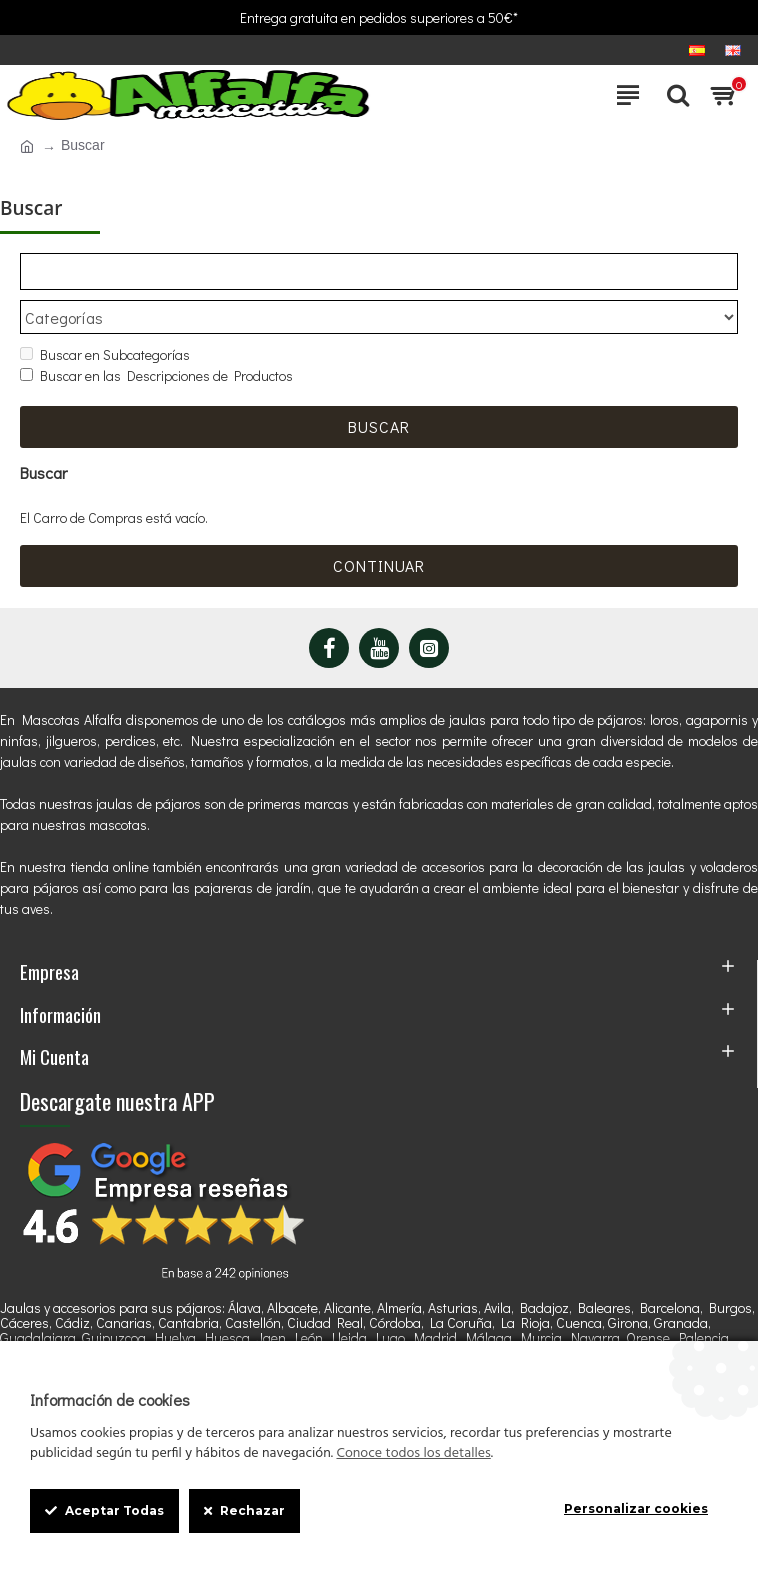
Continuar (379, 565)
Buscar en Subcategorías (105, 355)
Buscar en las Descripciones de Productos (156, 376)
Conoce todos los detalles (413, 1454)
